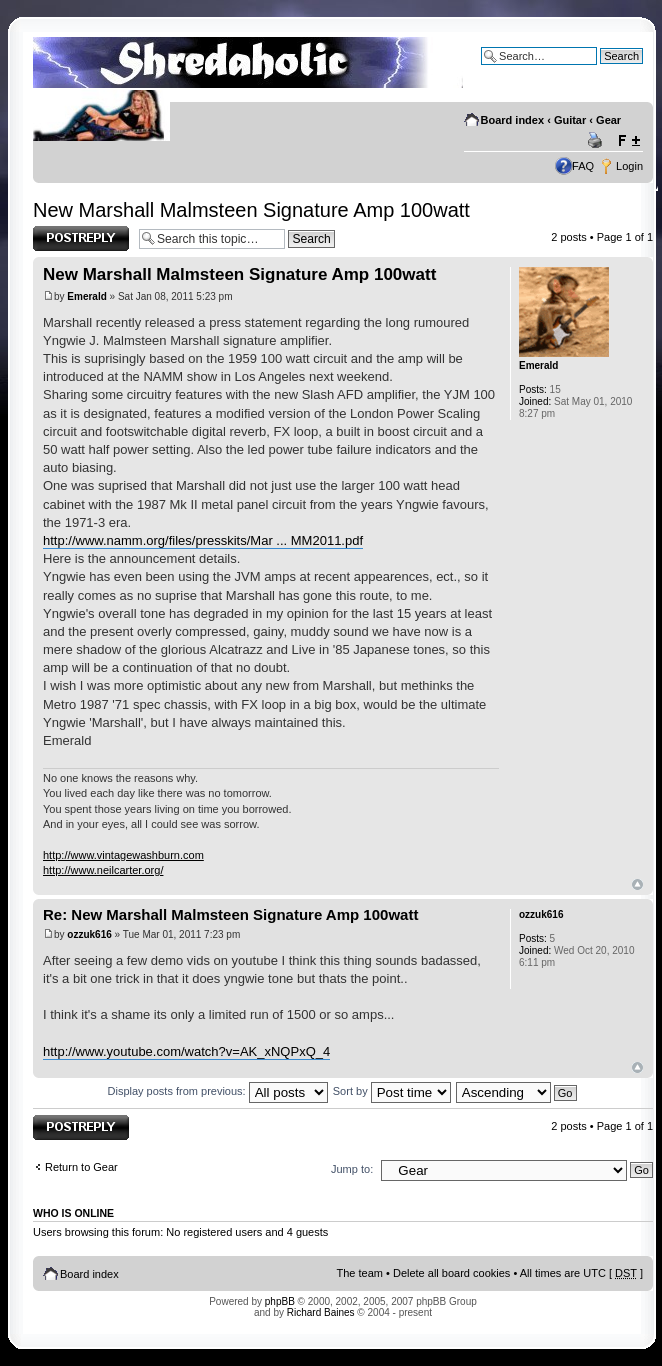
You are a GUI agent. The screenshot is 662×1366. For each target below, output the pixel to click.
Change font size (628, 141)
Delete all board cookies (451, 1273)
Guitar (570, 120)
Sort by (392, 1091)
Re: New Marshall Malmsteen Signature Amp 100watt (230, 914)
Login (629, 166)
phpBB (280, 1301)
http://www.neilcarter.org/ (103, 870)
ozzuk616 (89, 934)
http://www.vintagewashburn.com (123, 855)
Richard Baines (321, 1312)
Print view (598, 141)
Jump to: (352, 1169)
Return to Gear (81, 1167)
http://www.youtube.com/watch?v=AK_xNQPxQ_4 (186, 1051)
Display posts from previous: (218, 1091)
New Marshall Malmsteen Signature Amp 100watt (251, 210)
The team (360, 1273)
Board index (513, 120)
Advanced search (600, 71)
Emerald (86, 296)
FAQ (583, 166)
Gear (608, 120)
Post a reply (81, 238)
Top (637, 884)
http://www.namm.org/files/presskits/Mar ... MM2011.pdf (203, 540)
